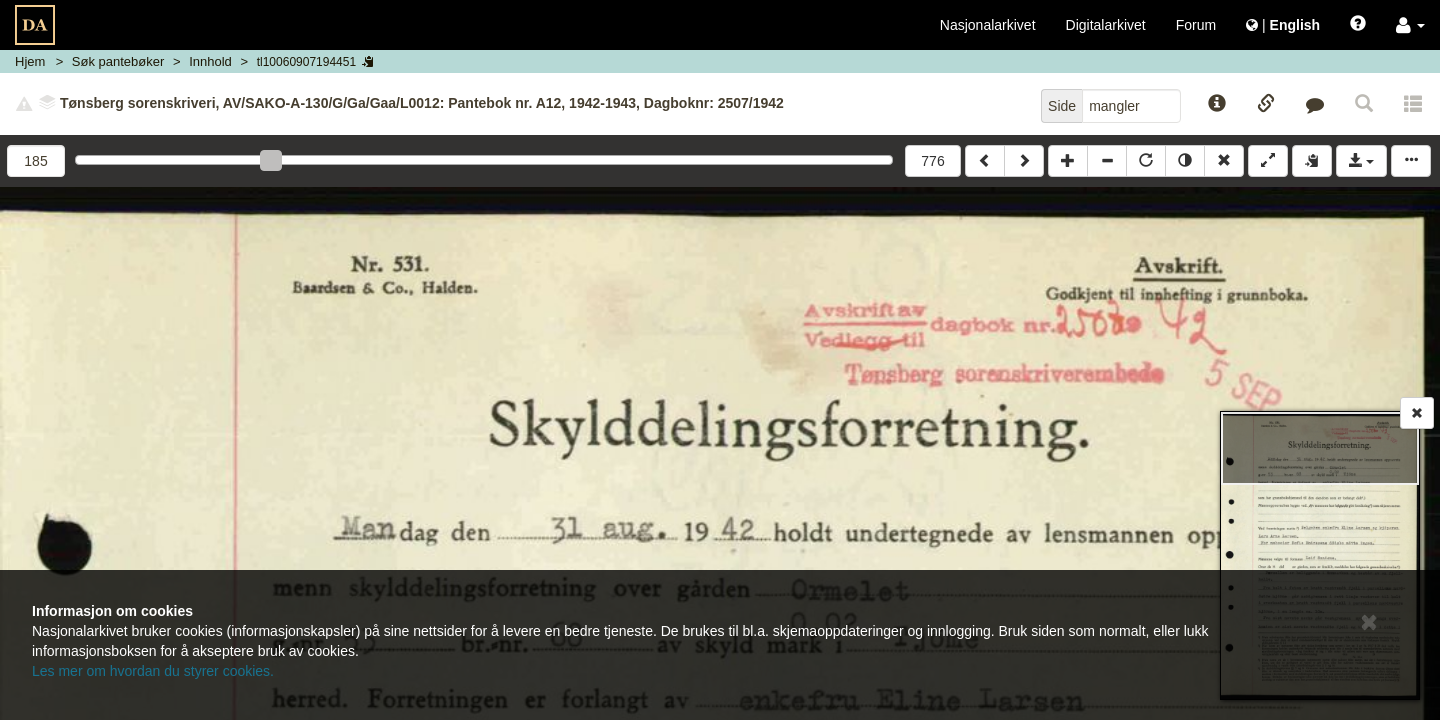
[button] (1410, 25)
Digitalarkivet (1106, 25)
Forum (1196, 25)
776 (932, 161)
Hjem (30, 61)
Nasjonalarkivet (988, 25)
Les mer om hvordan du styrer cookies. (153, 671)
